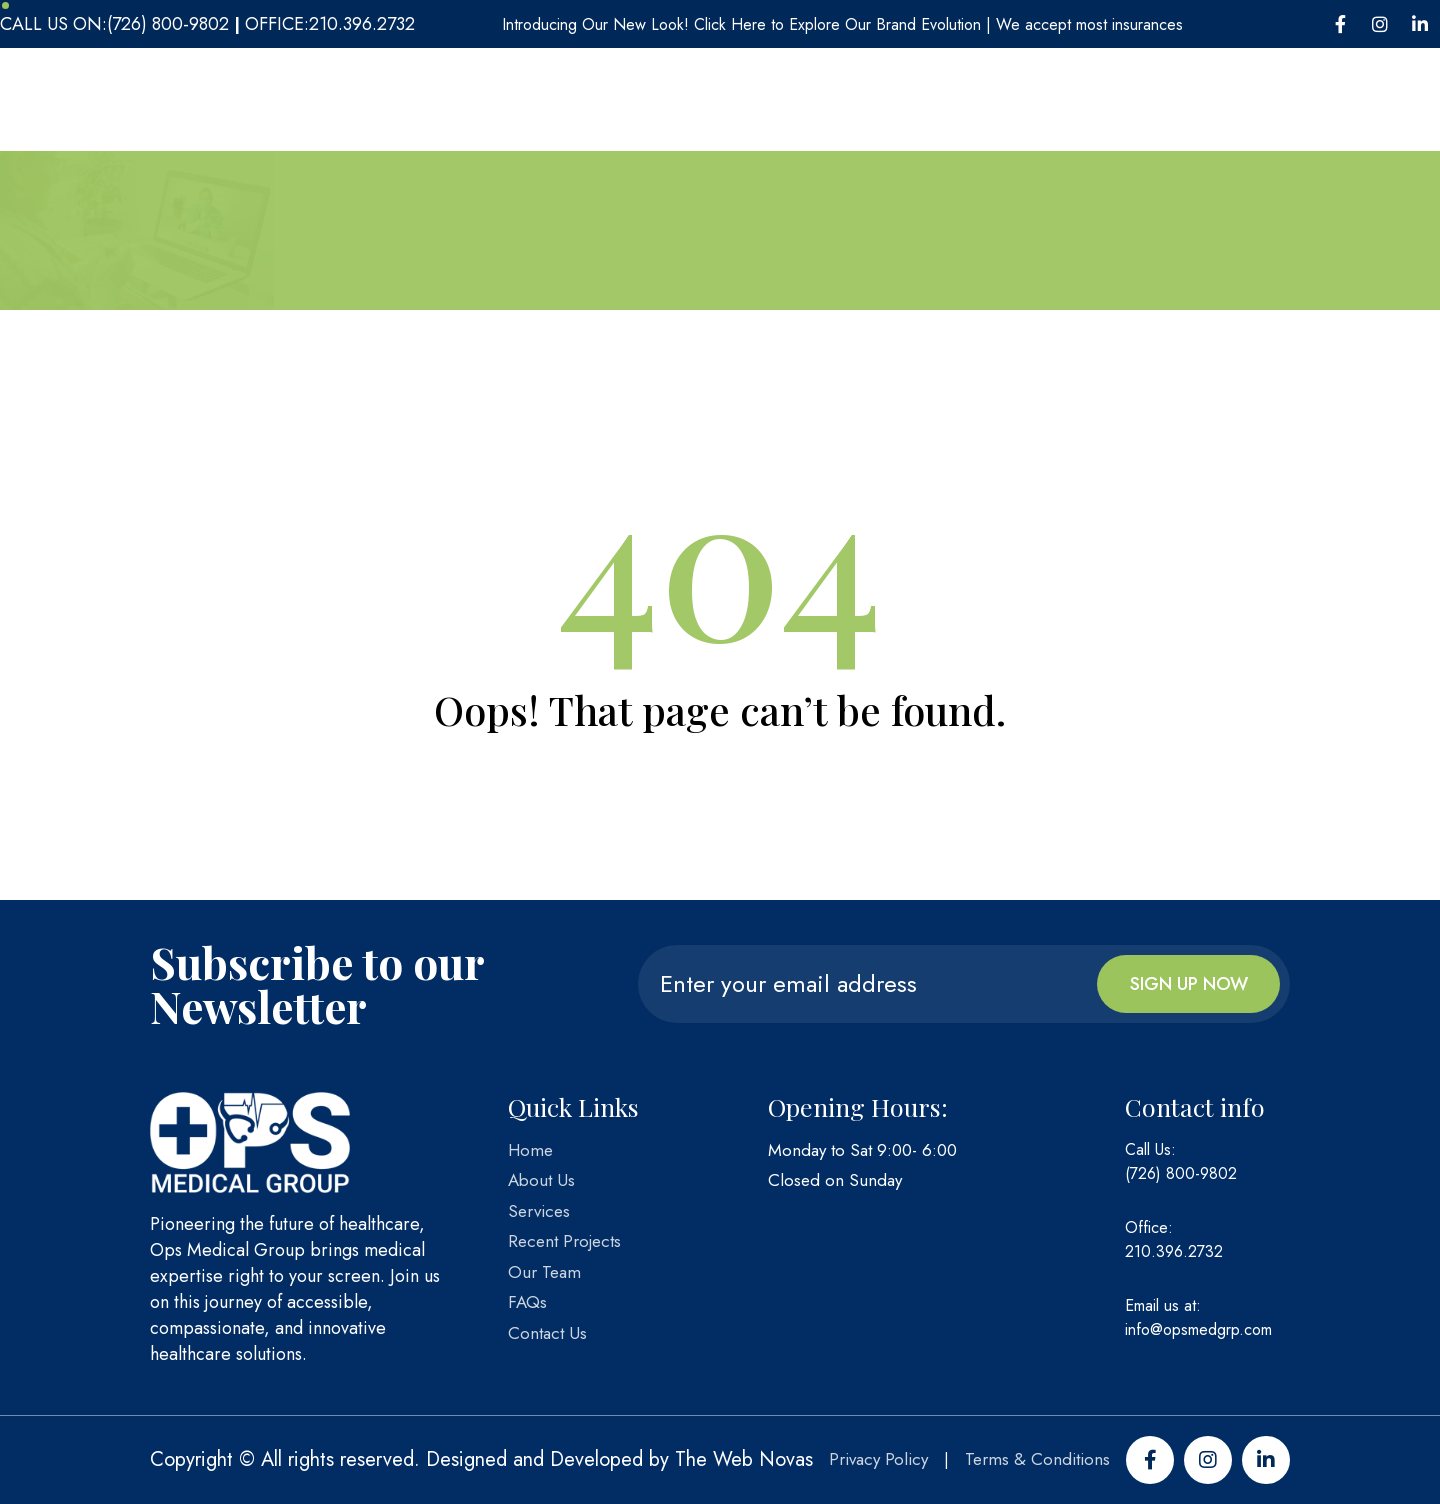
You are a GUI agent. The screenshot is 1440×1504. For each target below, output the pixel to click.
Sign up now (1189, 984)
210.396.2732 (1174, 1251)
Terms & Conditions (1037, 1459)
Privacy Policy (878, 1459)
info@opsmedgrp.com (1198, 1329)
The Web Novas (744, 1459)
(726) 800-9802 (1181, 1173)
